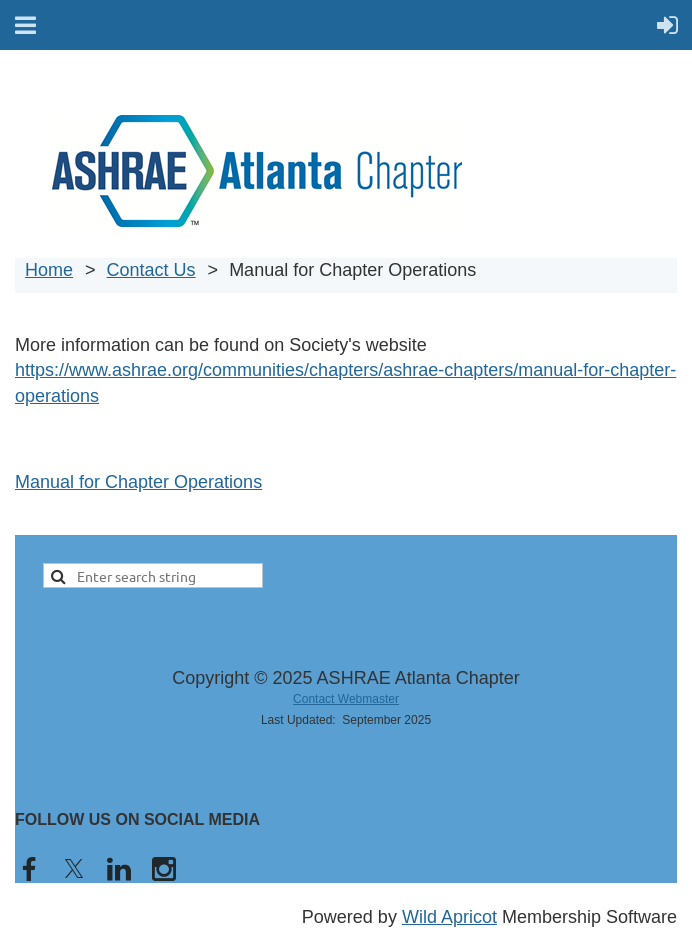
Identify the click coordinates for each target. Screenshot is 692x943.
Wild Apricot (449, 917)
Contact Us (151, 270)
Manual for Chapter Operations (138, 482)
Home (49, 270)
